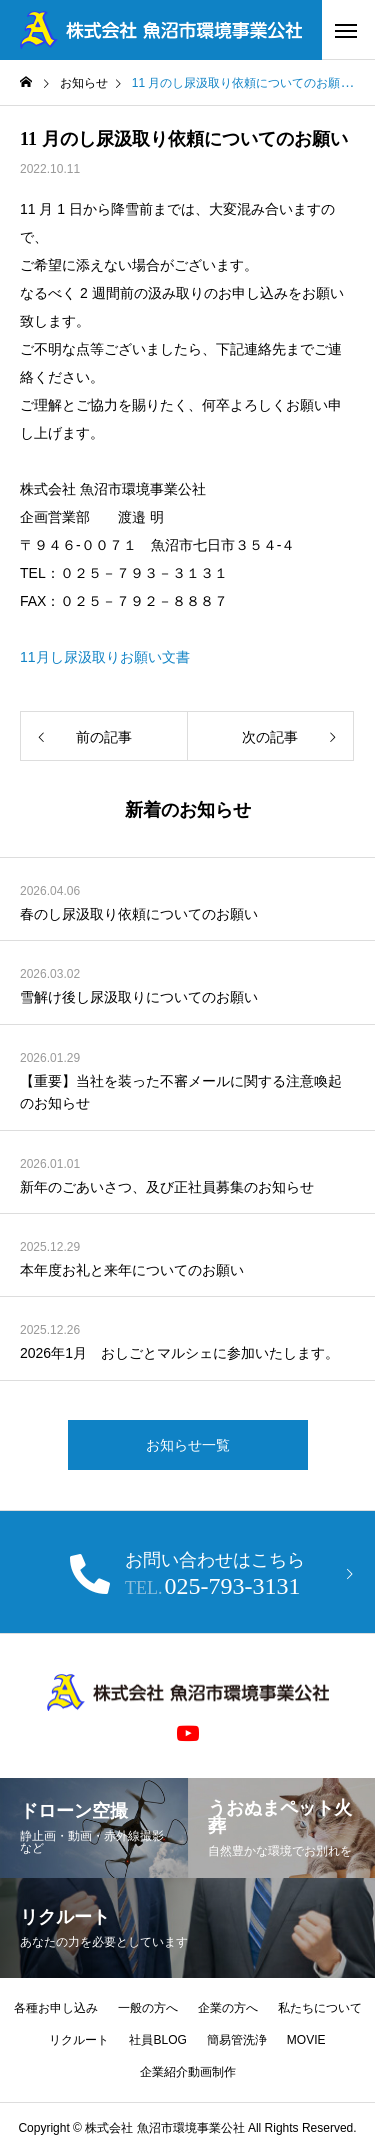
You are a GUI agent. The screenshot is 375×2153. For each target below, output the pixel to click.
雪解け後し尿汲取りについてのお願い (139, 997)
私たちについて (320, 2008)
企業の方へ (228, 2008)
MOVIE (306, 2040)
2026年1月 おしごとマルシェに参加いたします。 (179, 1353)
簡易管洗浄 (237, 2040)
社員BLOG (157, 2040)
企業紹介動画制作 (188, 2072)
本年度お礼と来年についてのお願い (132, 1270)
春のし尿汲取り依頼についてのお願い (139, 914)
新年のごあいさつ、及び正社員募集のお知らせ (167, 1187)
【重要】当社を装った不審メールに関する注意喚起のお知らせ (181, 1092)
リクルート (79, 2040)
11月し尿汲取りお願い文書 (105, 657)
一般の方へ (148, 2008)
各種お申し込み (56, 2008)
